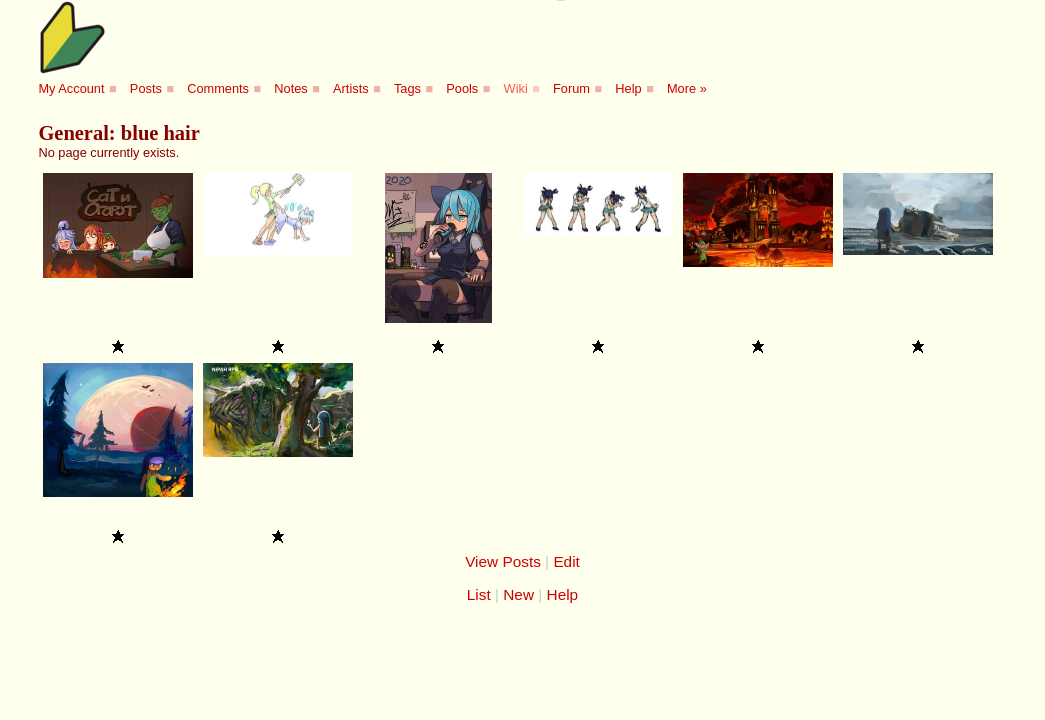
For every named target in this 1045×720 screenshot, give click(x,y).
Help (628, 88)
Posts (146, 88)
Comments (218, 88)
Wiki (516, 88)
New (518, 594)
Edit (566, 561)
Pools (462, 88)
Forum (571, 88)
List (479, 594)
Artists (351, 88)
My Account (71, 88)
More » (687, 88)
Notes (290, 88)
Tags (407, 88)
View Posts (503, 561)
